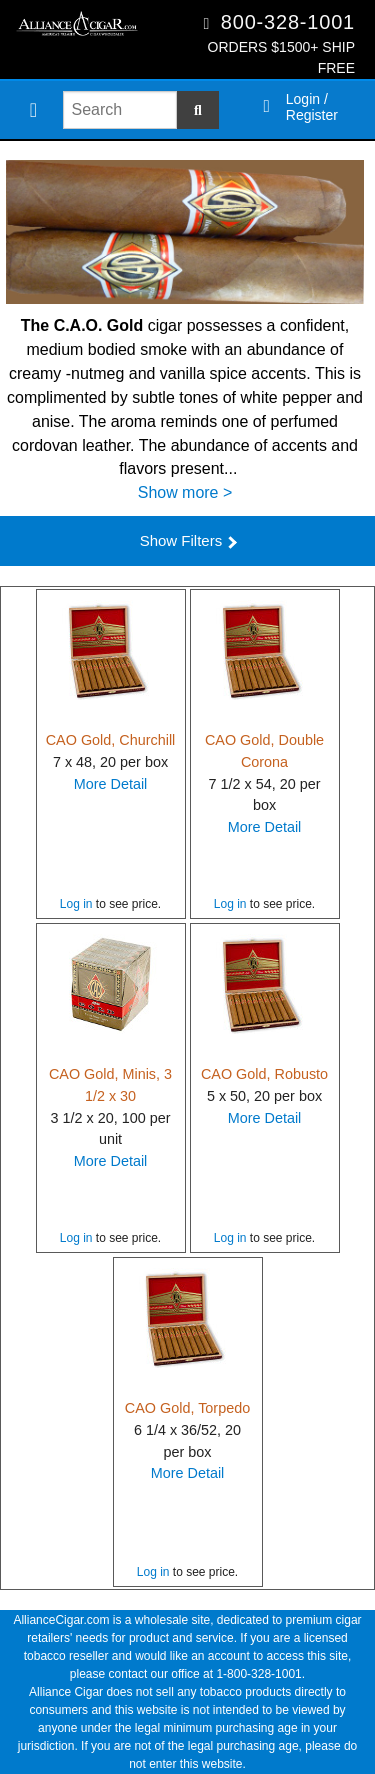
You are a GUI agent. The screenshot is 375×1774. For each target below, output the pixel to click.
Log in (76, 904)
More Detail (111, 784)
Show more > (185, 492)
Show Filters (189, 540)
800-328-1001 (288, 22)
